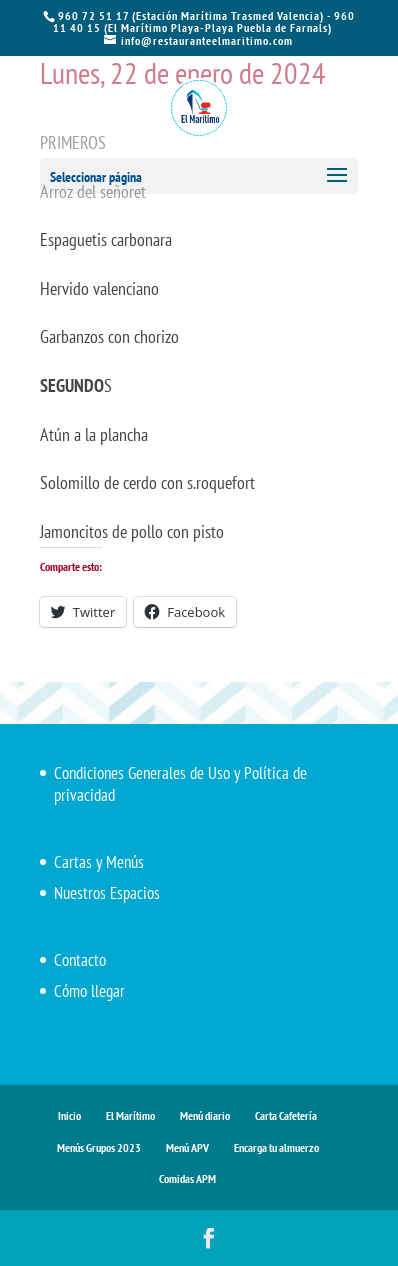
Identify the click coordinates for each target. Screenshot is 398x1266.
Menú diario (205, 1115)
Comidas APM (187, 1178)
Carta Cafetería (286, 1115)
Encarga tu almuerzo (276, 1147)
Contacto (80, 960)
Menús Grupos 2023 (99, 1147)
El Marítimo (130, 1115)
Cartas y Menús (99, 862)
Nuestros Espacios (107, 893)
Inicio (69, 1115)
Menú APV (187, 1147)
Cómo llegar (89, 991)
